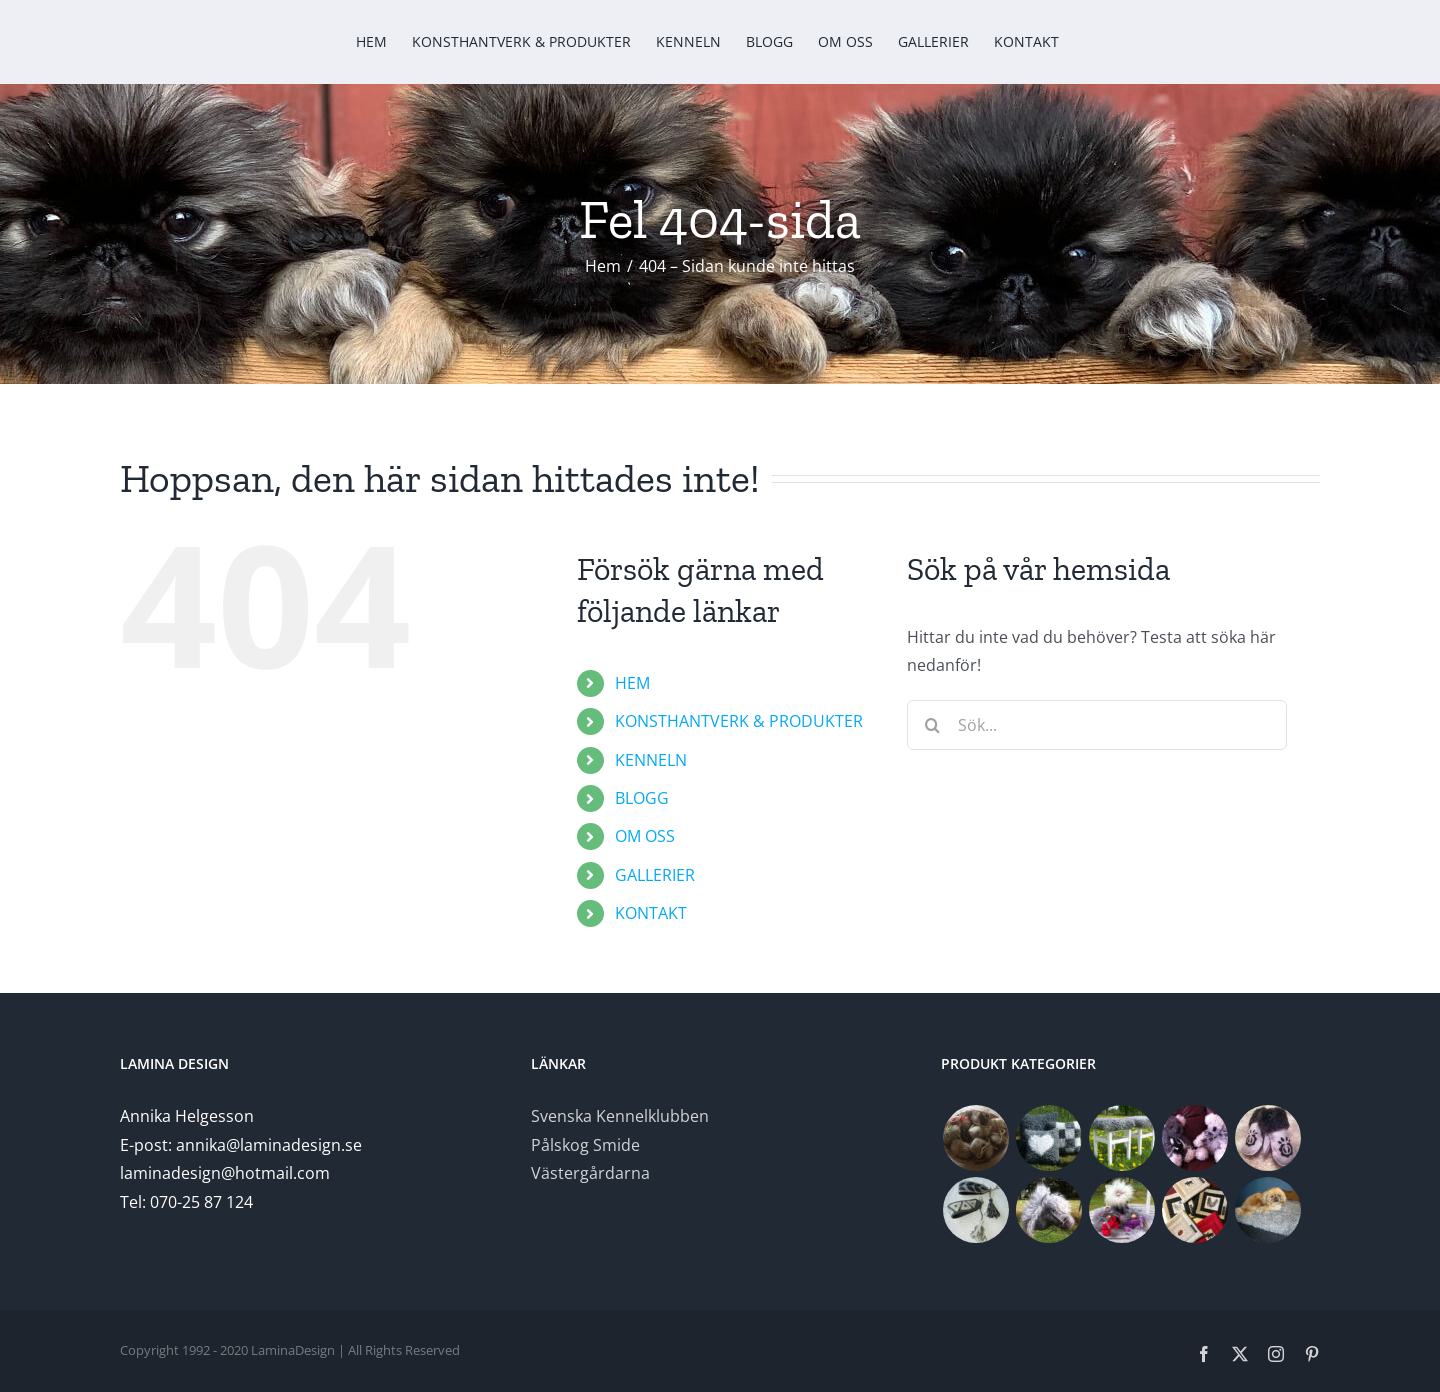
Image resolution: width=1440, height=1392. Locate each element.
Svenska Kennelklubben (620, 1116)
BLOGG (642, 798)
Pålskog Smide (585, 1145)
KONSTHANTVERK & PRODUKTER (739, 721)
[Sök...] (1097, 725)
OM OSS (645, 836)
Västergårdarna (590, 1173)
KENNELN (651, 760)
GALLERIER (655, 875)
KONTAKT (651, 913)
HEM (632, 683)
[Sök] (932, 725)
